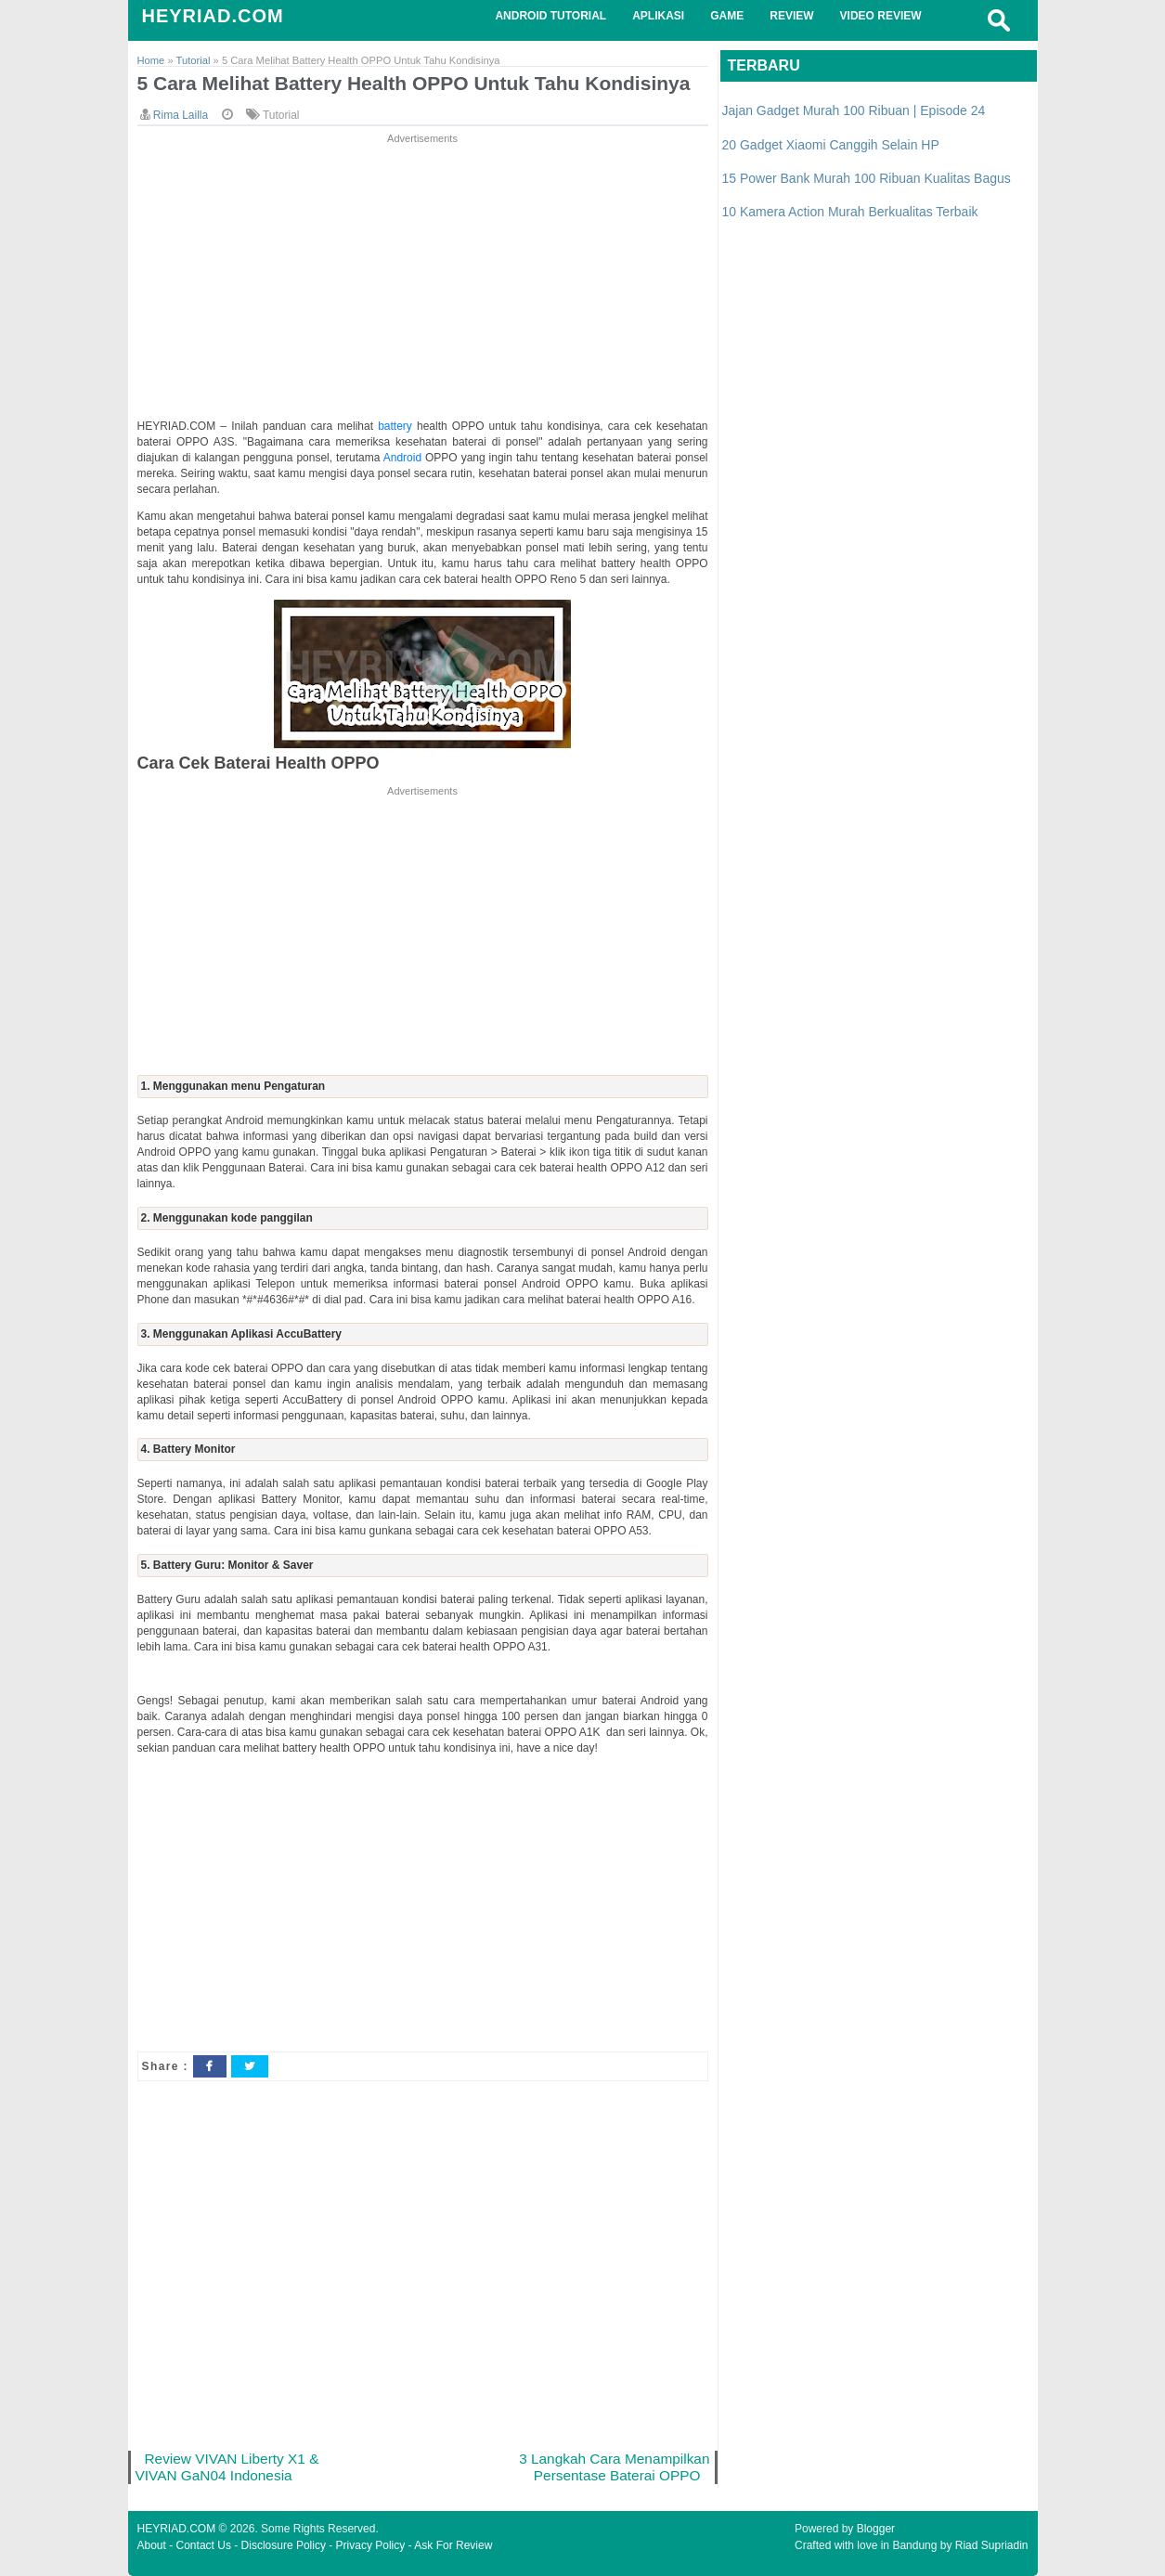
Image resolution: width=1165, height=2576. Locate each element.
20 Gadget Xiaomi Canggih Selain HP (830, 144)
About (151, 2545)
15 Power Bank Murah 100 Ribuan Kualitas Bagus (866, 178)
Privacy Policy (371, 2545)
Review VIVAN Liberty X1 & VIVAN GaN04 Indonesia (227, 2467)
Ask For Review (453, 2545)
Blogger (876, 2528)
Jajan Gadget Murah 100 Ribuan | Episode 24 (854, 110)
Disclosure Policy (283, 2545)
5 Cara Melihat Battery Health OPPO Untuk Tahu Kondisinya (414, 83)
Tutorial (281, 115)
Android (404, 457)
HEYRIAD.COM (213, 16)
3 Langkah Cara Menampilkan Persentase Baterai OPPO (614, 2467)
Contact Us (203, 2545)
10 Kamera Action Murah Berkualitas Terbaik (850, 211)
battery (397, 426)
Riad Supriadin (992, 2545)
